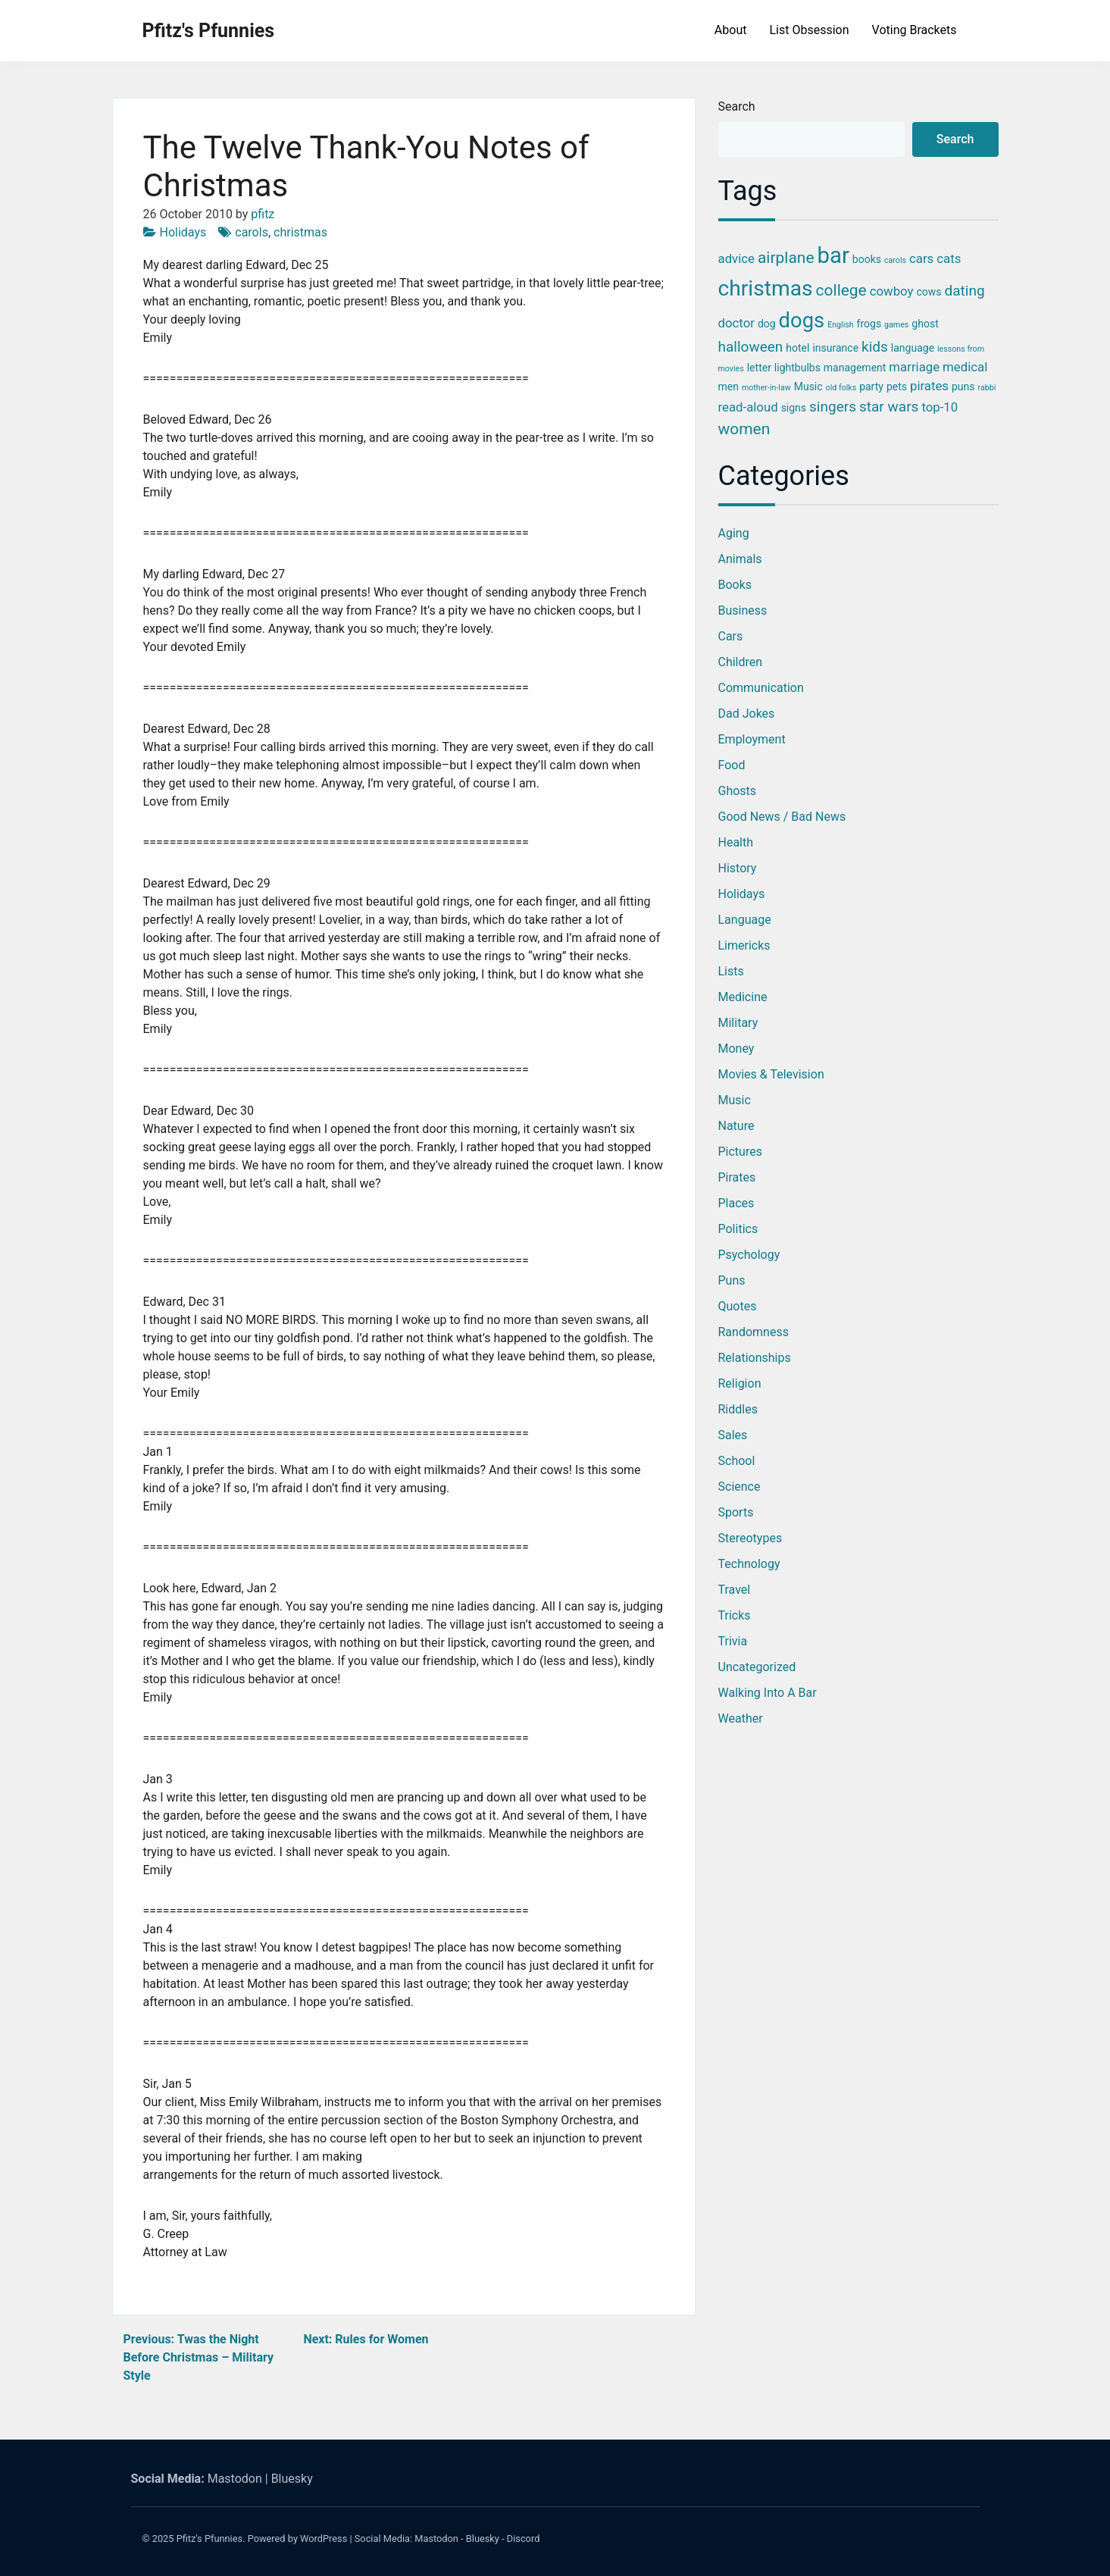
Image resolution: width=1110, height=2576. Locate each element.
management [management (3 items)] (855, 368)
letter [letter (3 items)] (759, 368)
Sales (733, 1435)
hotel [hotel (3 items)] (797, 348)
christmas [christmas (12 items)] (765, 288)
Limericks (744, 945)
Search (736, 106)
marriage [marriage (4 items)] (914, 366)
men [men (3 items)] (728, 386)
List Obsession (809, 30)
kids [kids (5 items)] (874, 346)
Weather (740, 1718)
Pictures (740, 1151)
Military (738, 1023)
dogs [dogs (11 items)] (802, 320)
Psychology (749, 1254)
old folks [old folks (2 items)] (841, 388)
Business (743, 610)
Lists (731, 971)
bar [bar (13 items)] (833, 255)
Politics (738, 1229)
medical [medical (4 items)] (965, 366)
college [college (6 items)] (841, 290)
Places (736, 1203)
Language (744, 919)
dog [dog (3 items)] (767, 324)
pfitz (262, 214)
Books (735, 584)
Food (732, 765)
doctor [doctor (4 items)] (736, 322)
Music (734, 1100)
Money (736, 1048)
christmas (300, 232)
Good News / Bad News (782, 816)
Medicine (743, 997)
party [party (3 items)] (871, 386)
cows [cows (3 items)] (928, 292)
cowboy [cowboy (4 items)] (892, 291)
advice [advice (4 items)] (736, 258)
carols (251, 232)
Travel (734, 1589)
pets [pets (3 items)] (896, 386)
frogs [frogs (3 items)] (869, 324)
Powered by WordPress (298, 2538)
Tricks (734, 1615)
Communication (761, 688)
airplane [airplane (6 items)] (786, 258)
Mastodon (235, 2478)
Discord (523, 2538)
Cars (730, 636)
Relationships (754, 1358)
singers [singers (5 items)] (832, 406)
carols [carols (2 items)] (895, 260)
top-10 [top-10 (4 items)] (939, 407)
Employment (752, 739)
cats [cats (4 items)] (948, 258)
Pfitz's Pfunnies (208, 31)
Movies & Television (771, 1074)
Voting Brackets (914, 30)
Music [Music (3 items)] (808, 386)
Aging (733, 533)
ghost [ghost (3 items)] (924, 324)
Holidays (183, 232)
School (736, 1461)
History (737, 868)
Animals (740, 559)
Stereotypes (750, 1538)
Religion (739, 1383)
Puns (732, 1280)
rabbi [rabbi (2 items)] (986, 388)
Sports (736, 1512)
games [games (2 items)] (896, 325)
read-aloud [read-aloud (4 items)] (748, 407)
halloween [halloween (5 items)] (750, 346)
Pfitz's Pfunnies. (211, 2538)
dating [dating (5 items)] (965, 290)
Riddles (738, 1409)
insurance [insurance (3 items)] (835, 348)
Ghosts (737, 791)
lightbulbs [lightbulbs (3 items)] (797, 368)
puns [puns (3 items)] (963, 386)
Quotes (737, 1306)
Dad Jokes (746, 713)
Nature (736, 1126)
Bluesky (292, 2478)
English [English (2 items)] (840, 325)
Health (736, 842)
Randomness (753, 1332)
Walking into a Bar (767, 1693)
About (730, 30)
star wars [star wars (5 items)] (888, 406)
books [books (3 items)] (866, 259)
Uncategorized (757, 1667)
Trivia (733, 1641)
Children (740, 662)
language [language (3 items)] (912, 348)
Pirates (737, 1177)
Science (739, 1486)
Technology (749, 1564)
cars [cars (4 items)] (921, 258)
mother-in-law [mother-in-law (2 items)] (766, 388)
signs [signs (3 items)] (793, 408)
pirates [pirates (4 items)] (929, 385)
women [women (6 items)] (744, 429)
